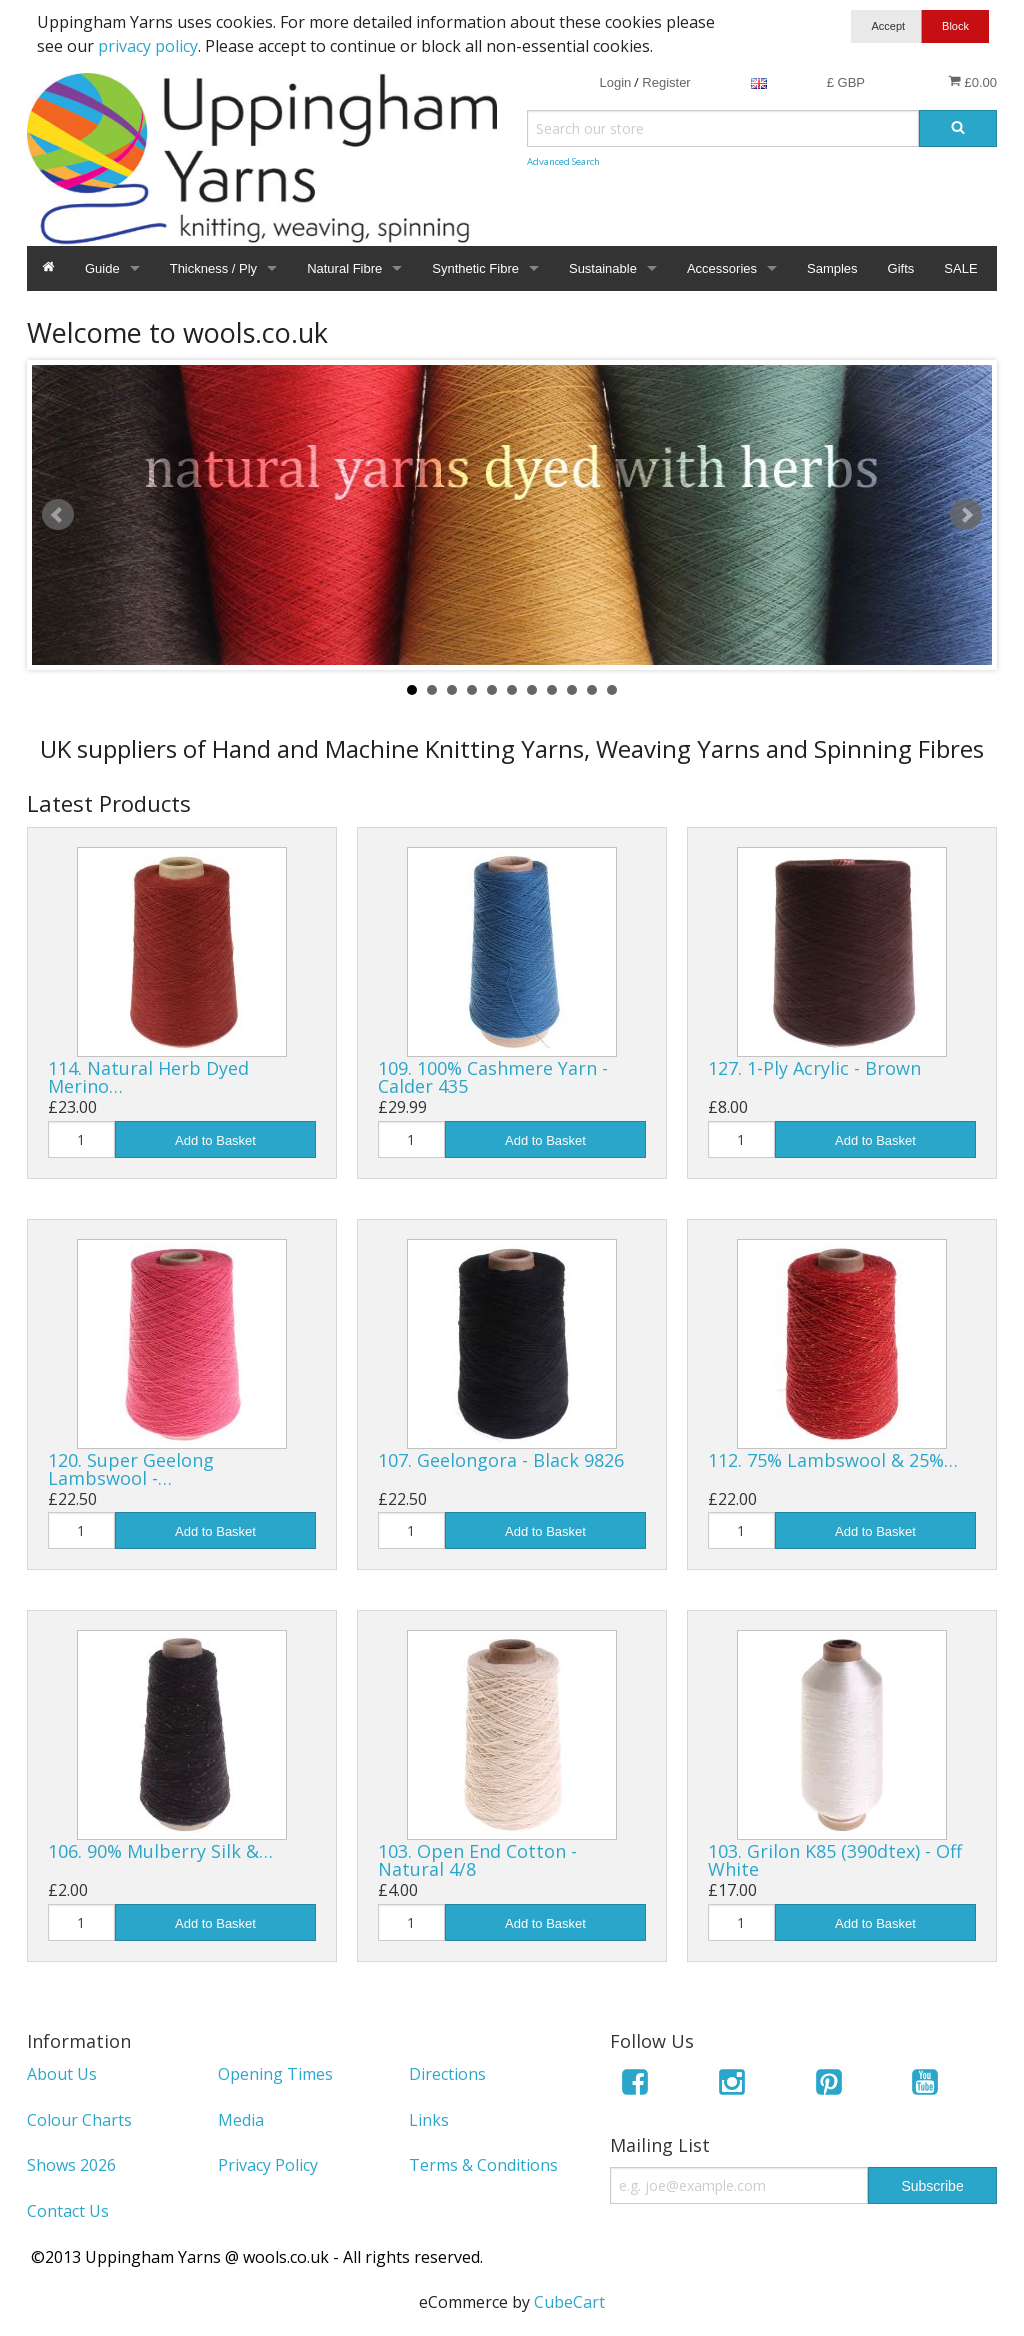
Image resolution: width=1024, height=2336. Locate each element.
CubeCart (569, 2302)
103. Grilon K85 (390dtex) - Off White (835, 1860)
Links (429, 2120)
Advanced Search (563, 161)
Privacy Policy (268, 2165)
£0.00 (972, 82)
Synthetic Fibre (475, 268)
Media (241, 2120)
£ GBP (846, 82)
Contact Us (68, 2211)
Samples (832, 268)
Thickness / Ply (213, 268)
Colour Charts (79, 2120)
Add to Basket (215, 1140)
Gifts (901, 268)
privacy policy (148, 46)
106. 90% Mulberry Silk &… (160, 1851)
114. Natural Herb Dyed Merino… (148, 1077)
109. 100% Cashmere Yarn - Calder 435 (493, 1077)
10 (592, 690)
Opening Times (275, 2074)
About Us (62, 2074)
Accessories (722, 268)
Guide (102, 268)
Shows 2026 (71, 2165)
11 (612, 690)
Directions (447, 2074)
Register (666, 82)
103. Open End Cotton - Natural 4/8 (477, 1860)
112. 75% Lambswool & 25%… (833, 1460)
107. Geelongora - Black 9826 (501, 1460)
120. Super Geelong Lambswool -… (131, 1469)
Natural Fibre (344, 268)
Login (615, 82)
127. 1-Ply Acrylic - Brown (814, 1068)
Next (966, 515)
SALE (960, 268)
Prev (58, 515)
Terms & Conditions (483, 2165)
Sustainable (603, 268)
